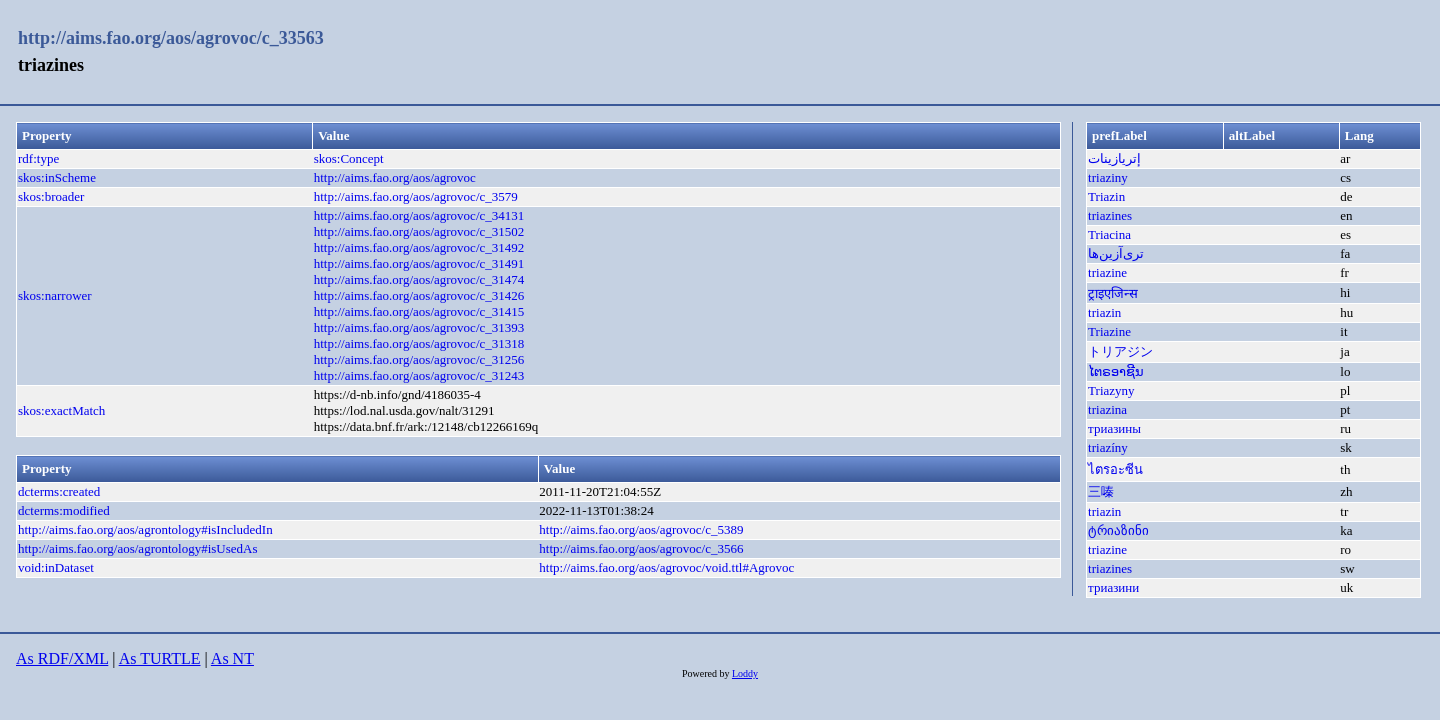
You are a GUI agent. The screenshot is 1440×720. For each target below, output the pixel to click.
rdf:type (38, 158)
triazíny (1108, 447)
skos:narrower (55, 295)
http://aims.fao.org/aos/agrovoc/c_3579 (416, 196)
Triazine (1109, 331)
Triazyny (1111, 390)
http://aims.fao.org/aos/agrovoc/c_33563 (171, 38)
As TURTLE (160, 658)
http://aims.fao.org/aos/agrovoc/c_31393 (419, 327)
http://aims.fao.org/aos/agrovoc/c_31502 (419, 231)
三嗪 (1101, 491)
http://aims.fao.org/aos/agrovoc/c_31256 (419, 359)
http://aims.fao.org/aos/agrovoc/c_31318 (419, 343)
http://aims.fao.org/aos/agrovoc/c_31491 (419, 263)
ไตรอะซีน (1115, 469)
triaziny (1108, 177)
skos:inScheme (57, 177)
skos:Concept (349, 158)
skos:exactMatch (61, 410)
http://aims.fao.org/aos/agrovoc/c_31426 (419, 295)
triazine (1107, 272)
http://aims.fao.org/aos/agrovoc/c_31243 (419, 375)
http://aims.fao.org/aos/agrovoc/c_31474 (419, 279)
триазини (1113, 587)
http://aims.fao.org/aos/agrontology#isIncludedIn (145, 529)
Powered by (707, 673)
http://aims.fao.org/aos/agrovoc (395, 177)
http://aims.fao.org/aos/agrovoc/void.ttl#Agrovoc (666, 567)
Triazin (1106, 196)
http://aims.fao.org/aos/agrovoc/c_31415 (419, 311)
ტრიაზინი (1118, 530)
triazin (1104, 312)
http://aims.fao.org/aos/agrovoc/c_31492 (419, 247)
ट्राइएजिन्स (1113, 293)
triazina (1107, 409)
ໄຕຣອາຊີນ (1116, 371)
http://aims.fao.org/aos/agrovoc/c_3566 (641, 548)
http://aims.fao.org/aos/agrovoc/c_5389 (641, 529)
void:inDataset (56, 567)
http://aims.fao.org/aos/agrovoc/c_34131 (419, 215)
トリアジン (1120, 351)
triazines (1110, 215)
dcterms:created (59, 491)
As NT (232, 658)
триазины (1114, 428)
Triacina (1109, 234)
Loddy (745, 673)
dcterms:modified (64, 510)
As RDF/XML (62, 658)
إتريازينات (1114, 158)
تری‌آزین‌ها (1116, 253)
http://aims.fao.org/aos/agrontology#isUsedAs (138, 548)
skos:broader (51, 196)
